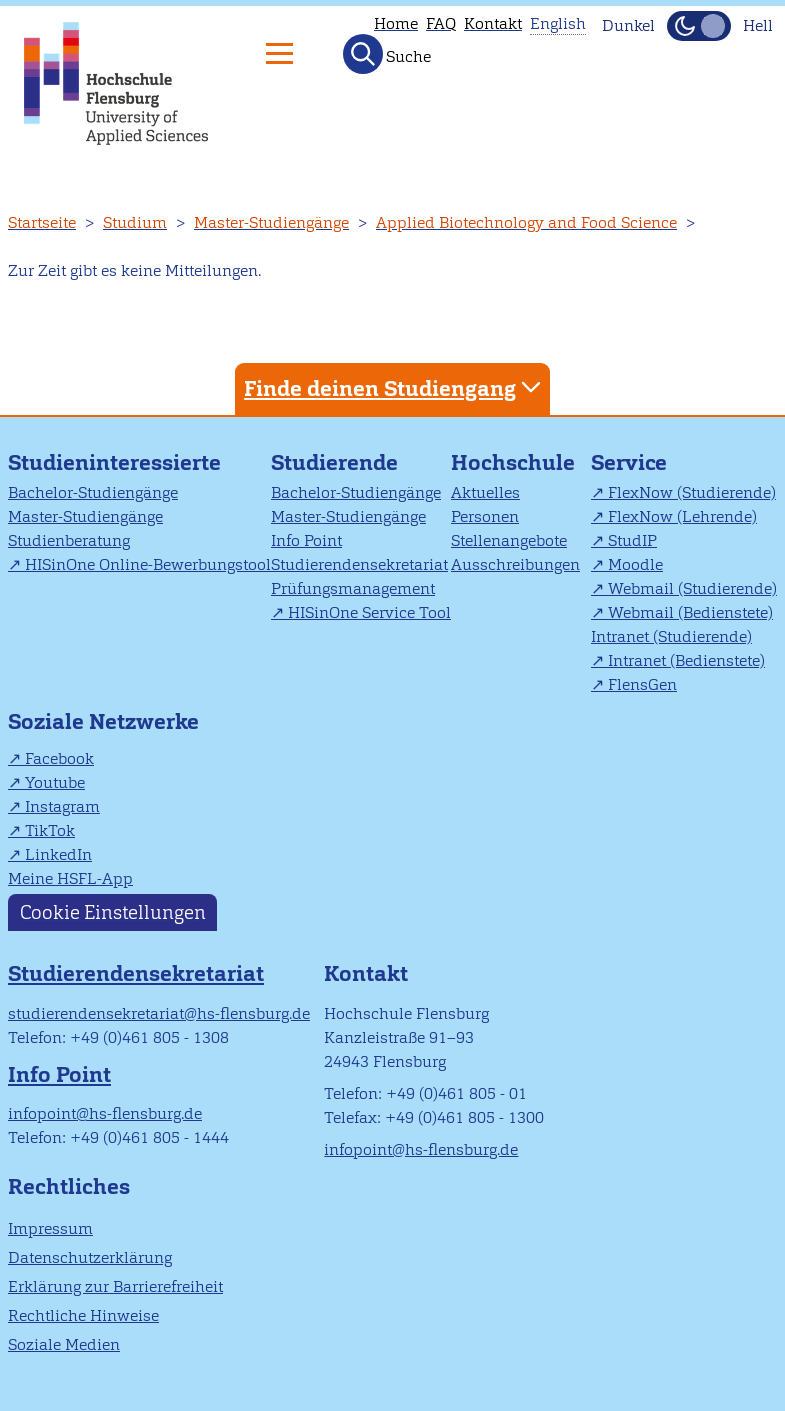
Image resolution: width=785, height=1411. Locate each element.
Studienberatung (69, 540)
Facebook (59, 758)
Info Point (306, 540)
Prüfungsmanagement (353, 588)
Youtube (55, 782)
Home (396, 23)
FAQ (441, 23)
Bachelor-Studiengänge (93, 492)
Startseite (42, 222)
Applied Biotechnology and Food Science (526, 222)
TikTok (50, 830)
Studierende (334, 462)
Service (629, 462)
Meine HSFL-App (70, 878)
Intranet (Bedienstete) (686, 660)
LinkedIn (58, 854)
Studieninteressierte (114, 462)
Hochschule (513, 462)
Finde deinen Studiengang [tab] (395, 387)
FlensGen (642, 684)
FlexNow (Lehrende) (682, 516)
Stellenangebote (509, 540)
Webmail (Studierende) (692, 588)
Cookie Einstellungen (113, 912)
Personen (485, 516)
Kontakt (493, 23)
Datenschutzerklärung (90, 1257)
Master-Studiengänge (271, 222)
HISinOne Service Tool (369, 612)
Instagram (62, 806)
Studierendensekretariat (359, 564)
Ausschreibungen (515, 564)
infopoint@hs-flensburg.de (105, 1113)
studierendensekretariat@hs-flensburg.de (159, 1013)
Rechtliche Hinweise (83, 1315)
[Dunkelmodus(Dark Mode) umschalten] (699, 26)
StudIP (632, 540)
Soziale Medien (64, 1344)
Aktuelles (485, 492)
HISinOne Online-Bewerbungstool (148, 564)
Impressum (50, 1228)
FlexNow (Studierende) (692, 492)
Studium (135, 222)
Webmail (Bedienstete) (690, 612)
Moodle (635, 564)
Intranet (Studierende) (671, 636)
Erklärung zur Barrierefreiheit (115, 1286)
